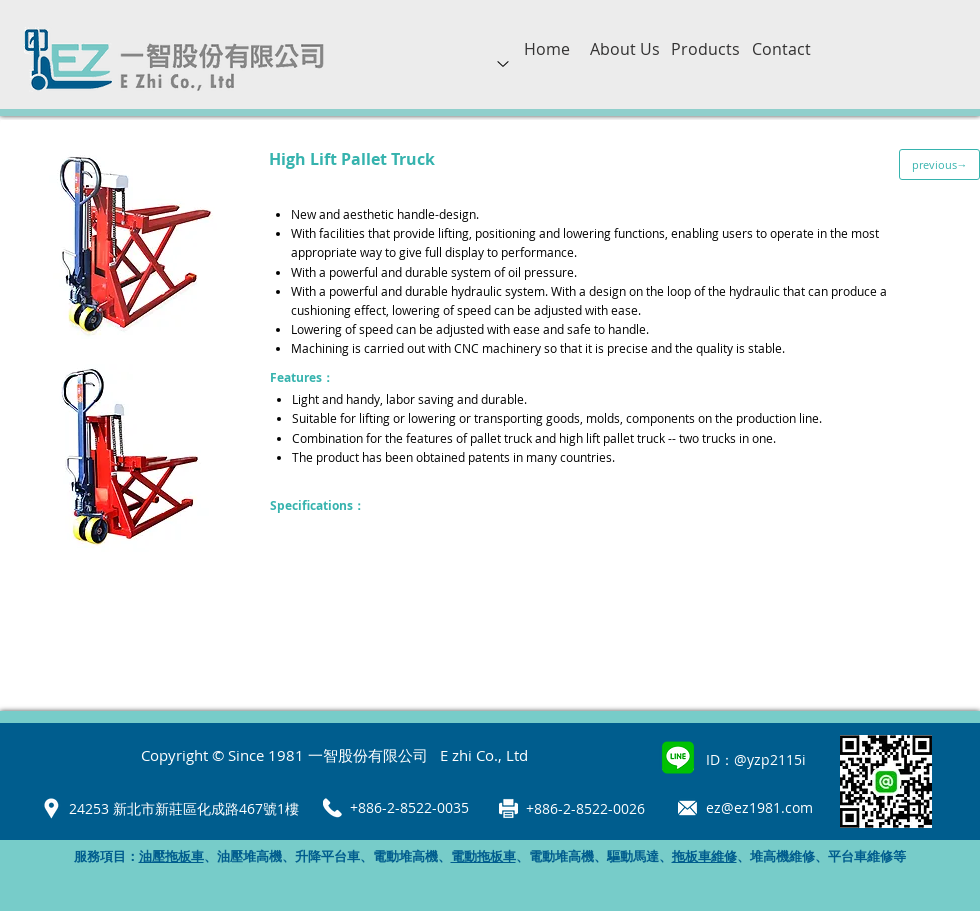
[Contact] (781, 49)
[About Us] (624, 49)
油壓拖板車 (171, 856)
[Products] (705, 49)
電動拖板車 (483, 856)
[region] (503, 80)
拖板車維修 (704, 856)
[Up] (503, 64)
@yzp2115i (770, 759)
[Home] (547, 49)
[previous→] (939, 164)
